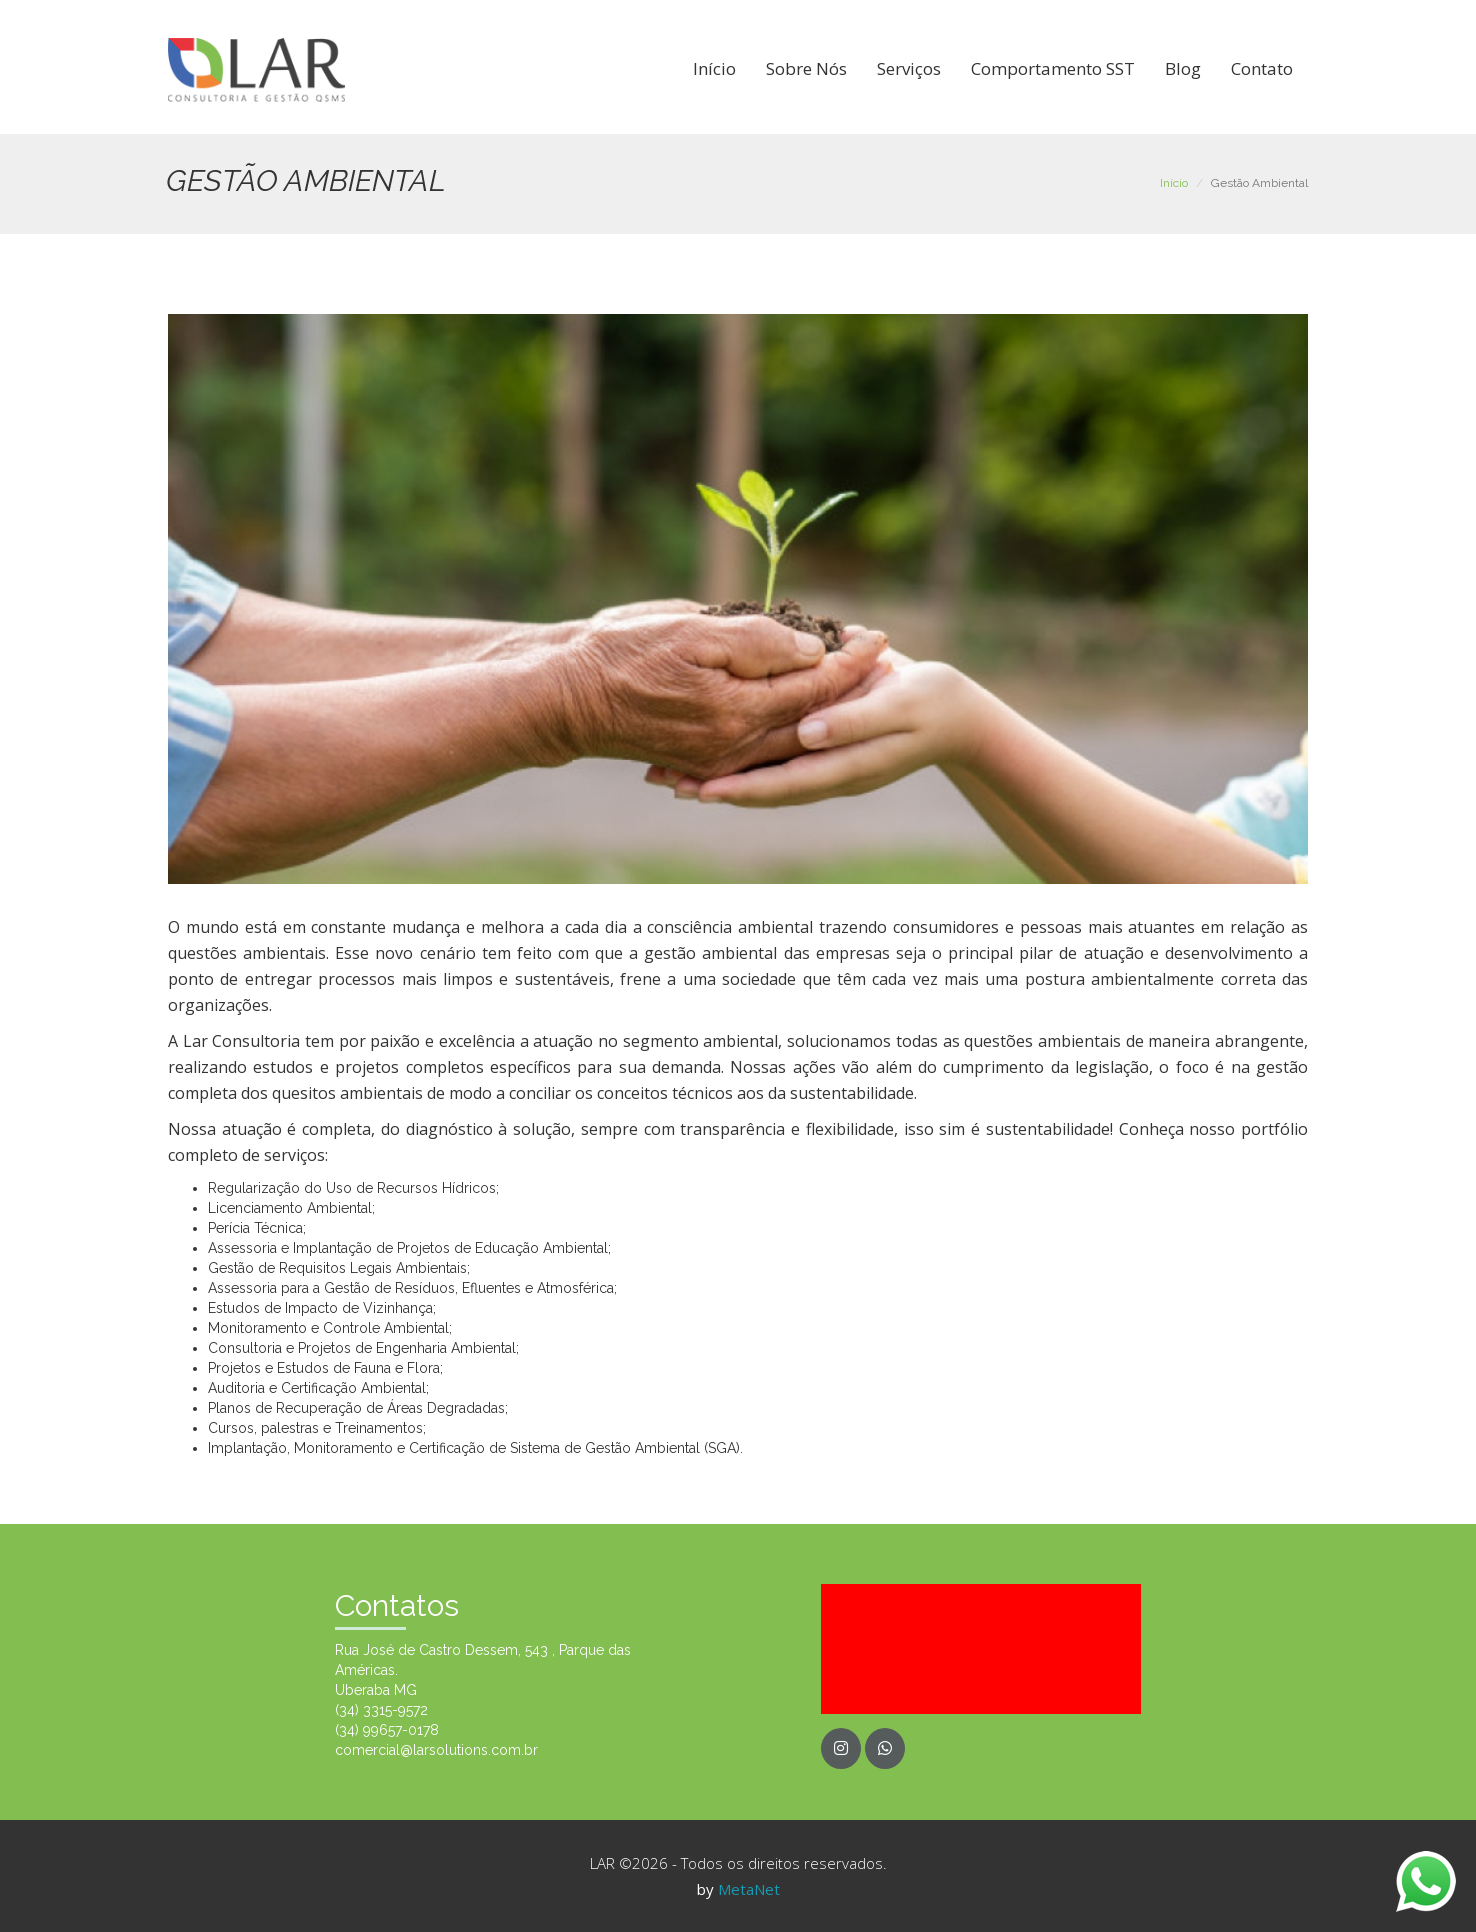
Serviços (909, 68)
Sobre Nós (806, 68)
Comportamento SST (1053, 68)
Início (714, 68)
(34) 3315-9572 (381, 1710)
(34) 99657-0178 (387, 1730)
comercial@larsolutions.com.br (436, 1750)
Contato (1262, 68)
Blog (1183, 68)
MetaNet (749, 1889)
